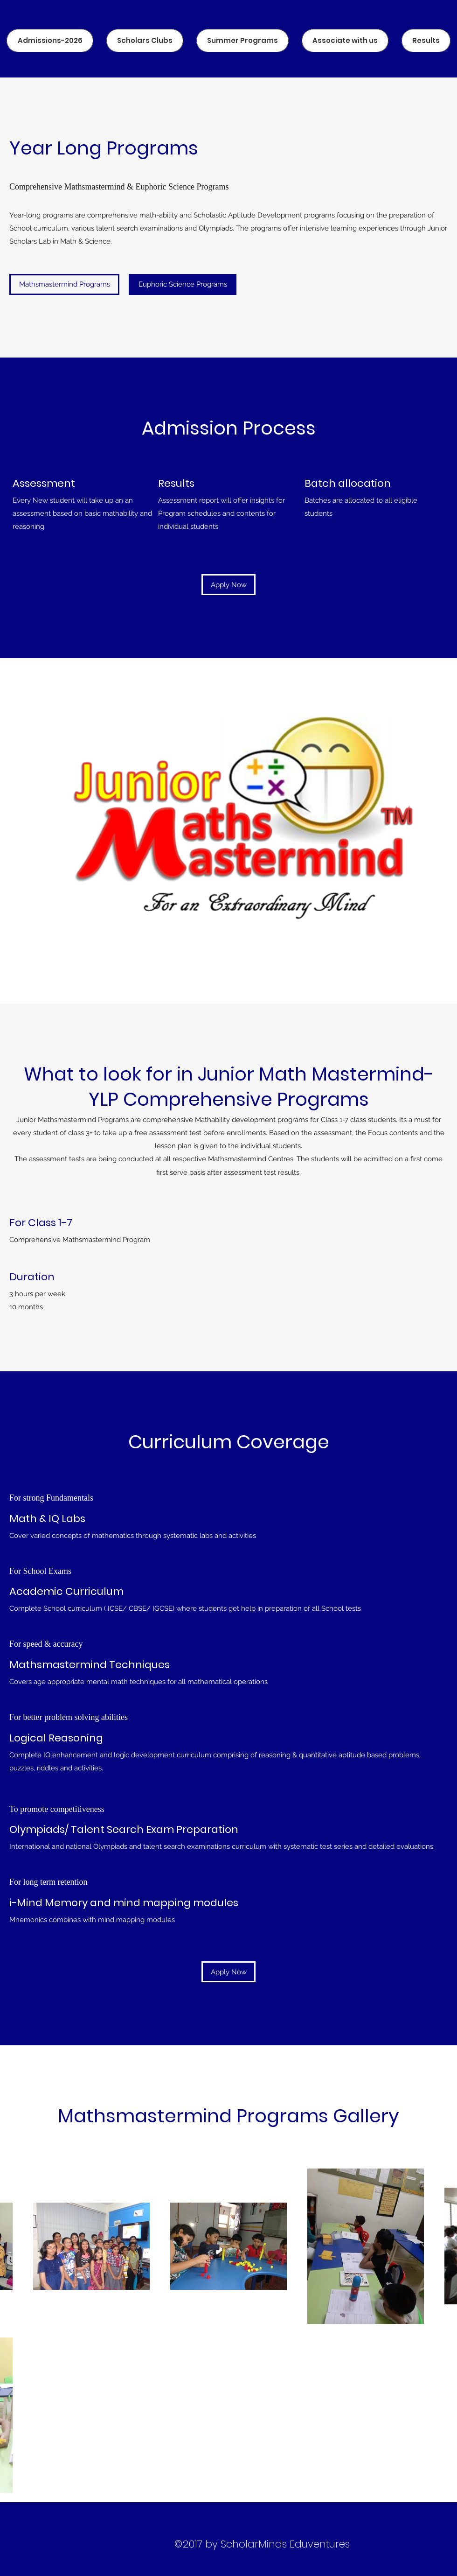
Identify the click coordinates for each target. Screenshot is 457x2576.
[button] (182, 284)
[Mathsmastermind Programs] (64, 284)
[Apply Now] (228, 584)
